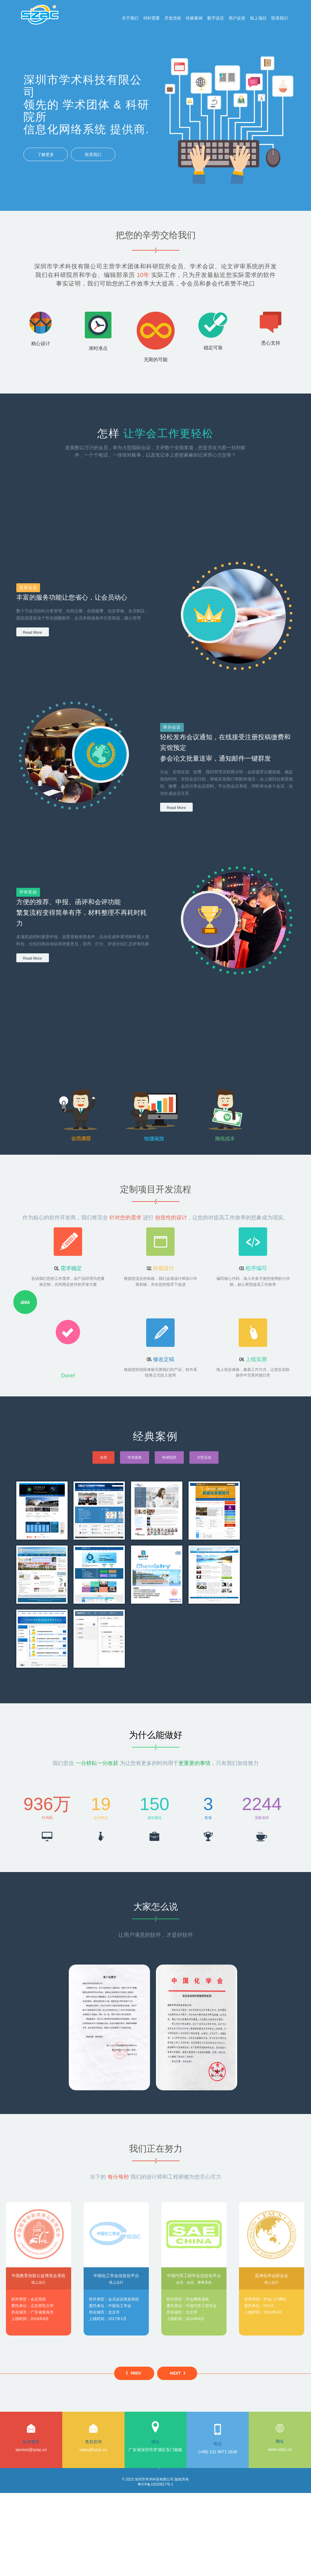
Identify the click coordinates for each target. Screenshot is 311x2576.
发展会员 (28, 587)
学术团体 (134, 1457)
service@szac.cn (31, 2449)
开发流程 (173, 18)
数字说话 (215, 18)
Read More (32, 632)
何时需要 (151, 18)
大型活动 (204, 1457)
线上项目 (258, 18)
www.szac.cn (280, 2449)
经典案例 (194, 18)
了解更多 (45, 154)
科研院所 (169, 1457)
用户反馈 (237, 18)
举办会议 (172, 727)
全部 (103, 1457)
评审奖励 (28, 892)
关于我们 (130, 18)
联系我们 (279, 18)
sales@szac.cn (93, 2449)
